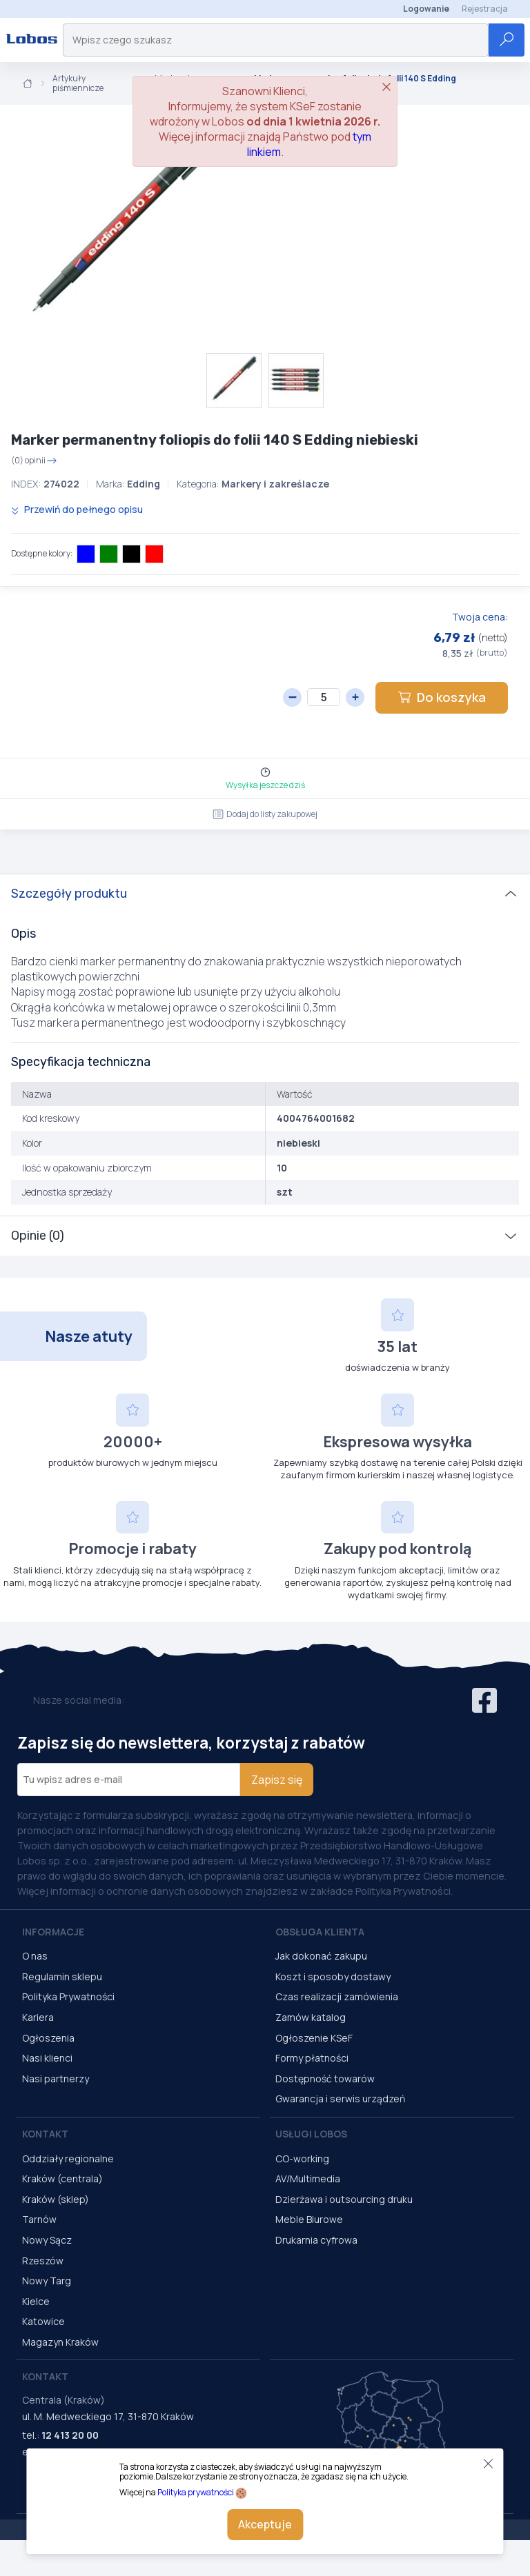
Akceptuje (265, 2524)
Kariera (38, 2017)
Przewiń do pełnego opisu (77, 509)
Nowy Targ (46, 2280)
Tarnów (39, 2219)
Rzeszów (42, 2260)
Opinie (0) (37, 1235)
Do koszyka (442, 697)
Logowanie (426, 8)
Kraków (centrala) (62, 2178)
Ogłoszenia (48, 2037)
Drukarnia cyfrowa (316, 2239)
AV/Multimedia (307, 2178)
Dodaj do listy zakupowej (265, 814)
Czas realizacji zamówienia (336, 1996)
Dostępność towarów (325, 2078)
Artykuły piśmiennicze (78, 84)
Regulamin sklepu (62, 1976)
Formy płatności (312, 2057)
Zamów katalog (310, 2017)
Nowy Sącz (47, 2239)
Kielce (36, 2301)
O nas (35, 1955)
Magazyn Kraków (60, 2341)
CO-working (302, 2158)
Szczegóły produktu (69, 893)
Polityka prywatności (195, 2492)
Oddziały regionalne (68, 2158)
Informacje (53, 1931)
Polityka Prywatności (68, 1996)
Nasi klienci (47, 2057)
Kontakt (45, 2133)
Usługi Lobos (311, 2133)
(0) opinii (34, 460)
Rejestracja (485, 8)
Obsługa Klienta (319, 1931)
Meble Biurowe (309, 2219)
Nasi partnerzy (55, 2078)
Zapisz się (276, 1779)
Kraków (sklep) (55, 2199)
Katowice (43, 2321)
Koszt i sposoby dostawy (333, 1976)
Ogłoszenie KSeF (314, 2037)
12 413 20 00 (70, 2435)
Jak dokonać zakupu (321, 1955)
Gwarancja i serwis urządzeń (340, 2098)
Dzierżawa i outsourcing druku (344, 2199)
